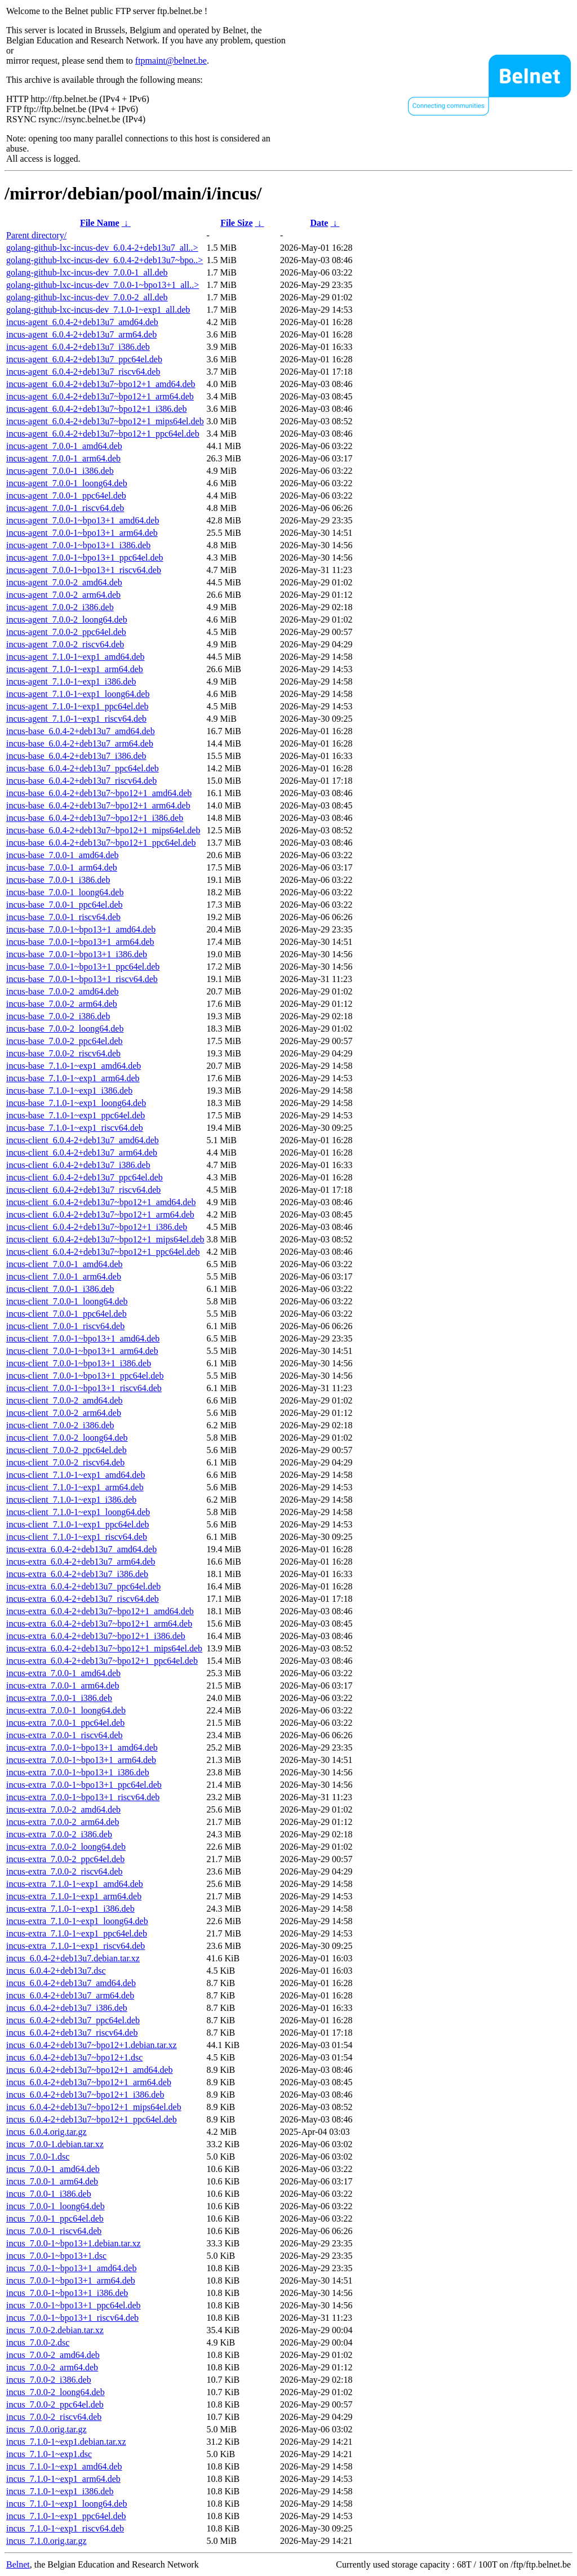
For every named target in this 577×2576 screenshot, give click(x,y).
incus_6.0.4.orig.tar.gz (46, 2132)
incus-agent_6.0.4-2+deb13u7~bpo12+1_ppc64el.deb (102, 433)
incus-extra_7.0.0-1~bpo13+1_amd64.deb (82, 1747)
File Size (236, 223)
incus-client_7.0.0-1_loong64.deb (67, 1301)
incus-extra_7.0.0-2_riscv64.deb (64, 1871)
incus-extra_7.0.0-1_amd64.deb (63, 1673)
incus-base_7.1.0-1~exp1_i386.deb (69, 1090)
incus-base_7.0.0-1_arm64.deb (61, 867)
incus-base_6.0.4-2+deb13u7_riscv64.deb (81, 780)
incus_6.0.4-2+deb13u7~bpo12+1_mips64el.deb (93, 2107)
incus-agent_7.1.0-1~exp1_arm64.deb (74, 669)
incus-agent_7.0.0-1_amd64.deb (64, 446)
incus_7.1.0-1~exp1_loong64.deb (66, 2503)
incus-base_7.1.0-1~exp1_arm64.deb (73, 1078)
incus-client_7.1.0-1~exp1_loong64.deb (78, 1512)
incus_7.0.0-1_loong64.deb (55, 2206)
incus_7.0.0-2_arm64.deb (52, 2367)
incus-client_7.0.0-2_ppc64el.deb (66, 1450)
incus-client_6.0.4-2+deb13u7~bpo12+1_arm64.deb (100, 1214)
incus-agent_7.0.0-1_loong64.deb (66, 483)
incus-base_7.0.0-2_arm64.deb (61, 1004)
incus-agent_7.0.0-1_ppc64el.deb (66, 495)
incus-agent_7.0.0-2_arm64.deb (63, 594)
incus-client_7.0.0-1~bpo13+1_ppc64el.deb (84, 1375)
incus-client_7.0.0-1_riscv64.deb (65, 1326)
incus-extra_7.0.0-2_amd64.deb (63, 1809)
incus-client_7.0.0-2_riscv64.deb (65, 1462)
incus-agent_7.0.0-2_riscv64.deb (65, 644)
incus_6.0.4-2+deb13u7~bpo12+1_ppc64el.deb (91, 2119)
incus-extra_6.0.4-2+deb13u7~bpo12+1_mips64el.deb (104, 1648)
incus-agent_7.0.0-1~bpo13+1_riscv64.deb (83, 570)
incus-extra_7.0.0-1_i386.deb (59, 1698)
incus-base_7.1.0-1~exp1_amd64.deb (73, 1066)
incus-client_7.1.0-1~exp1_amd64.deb (75, 1475)
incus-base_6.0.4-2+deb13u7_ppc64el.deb (82, 768)
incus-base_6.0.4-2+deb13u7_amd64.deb (80, 731)
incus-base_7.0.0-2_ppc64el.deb (64, 1041)
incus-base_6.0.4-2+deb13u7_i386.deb (76, 756)
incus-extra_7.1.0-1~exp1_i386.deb (70, 1908)
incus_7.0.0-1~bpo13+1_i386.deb (67, 2293)
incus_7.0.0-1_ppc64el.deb (55, 2218)
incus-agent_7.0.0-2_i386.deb (60, 607)
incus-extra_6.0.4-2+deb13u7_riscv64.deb (82, 1599)
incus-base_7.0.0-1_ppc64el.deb (64, 904)
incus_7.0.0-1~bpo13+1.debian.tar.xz (73, 2243)
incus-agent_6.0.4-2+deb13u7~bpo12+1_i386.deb (96, 409)
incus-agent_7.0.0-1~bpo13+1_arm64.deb (82, 533)
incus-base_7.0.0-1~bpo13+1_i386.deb (76, 954)
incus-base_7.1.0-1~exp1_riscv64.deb (74, 1127)
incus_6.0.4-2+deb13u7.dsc (56, 1970)
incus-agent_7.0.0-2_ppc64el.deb (66, 632)
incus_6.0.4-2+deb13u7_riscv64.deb (71, 2032)
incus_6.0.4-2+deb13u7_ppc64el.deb (73, 2020)
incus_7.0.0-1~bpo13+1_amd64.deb (71, 2268)
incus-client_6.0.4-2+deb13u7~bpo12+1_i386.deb (96, 1227)
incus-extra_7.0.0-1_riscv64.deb (64, 1735)
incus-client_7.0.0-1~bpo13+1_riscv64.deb (84, 1388)
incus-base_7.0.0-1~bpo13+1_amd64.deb (81, 929)
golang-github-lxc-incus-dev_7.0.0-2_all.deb (87, 297)
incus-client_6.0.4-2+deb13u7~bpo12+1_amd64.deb (101, 1202)
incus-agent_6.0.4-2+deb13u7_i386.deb (78, 347)
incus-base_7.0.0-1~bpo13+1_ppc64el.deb (82, 966)
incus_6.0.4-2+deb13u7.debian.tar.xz (73, 1958)
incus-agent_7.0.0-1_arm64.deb (63, 458)
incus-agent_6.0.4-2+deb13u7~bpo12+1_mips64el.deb (105, 421)
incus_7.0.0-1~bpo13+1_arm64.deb (70, 2280)
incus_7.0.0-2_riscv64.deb (53, 2417)
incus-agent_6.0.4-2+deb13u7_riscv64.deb (83, 371)
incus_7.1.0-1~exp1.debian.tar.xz (66, 2441)
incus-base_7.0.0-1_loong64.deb (64, 892)
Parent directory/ (36, 235)
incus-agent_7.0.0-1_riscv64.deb (65, 508)
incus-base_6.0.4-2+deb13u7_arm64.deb (79, 743)
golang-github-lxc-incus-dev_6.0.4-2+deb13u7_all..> (102, 247)
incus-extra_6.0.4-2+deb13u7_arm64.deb (81, 1561)
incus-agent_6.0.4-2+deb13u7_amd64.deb (82, 322)
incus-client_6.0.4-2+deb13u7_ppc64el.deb (84, 1177)
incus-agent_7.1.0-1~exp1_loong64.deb (77, 694)
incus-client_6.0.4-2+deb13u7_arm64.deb (81, 1152)
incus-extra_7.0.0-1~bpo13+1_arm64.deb (81, 1760)
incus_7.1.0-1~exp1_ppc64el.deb (66, 2516)
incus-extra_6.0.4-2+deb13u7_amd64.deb (81, 1549)
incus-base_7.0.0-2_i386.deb (58, 1016)
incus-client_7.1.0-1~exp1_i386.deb (71, 1499)
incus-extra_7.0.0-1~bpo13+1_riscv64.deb (82, 1797)
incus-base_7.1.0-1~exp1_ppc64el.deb (75, 1115)
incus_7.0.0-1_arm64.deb (52, 2181)
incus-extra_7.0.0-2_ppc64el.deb (65, 1859)
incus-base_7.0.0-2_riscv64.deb (63, 1053)
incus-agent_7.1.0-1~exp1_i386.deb (71, 681)
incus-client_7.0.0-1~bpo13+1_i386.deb (78, 1363)
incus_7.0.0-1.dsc (37, 2156)
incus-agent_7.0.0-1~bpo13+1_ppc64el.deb (84, 557)
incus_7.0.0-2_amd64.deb (53, 2355)
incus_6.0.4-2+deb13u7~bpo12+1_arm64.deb (88, 2082)
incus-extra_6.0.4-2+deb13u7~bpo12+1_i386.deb (95, 1636)
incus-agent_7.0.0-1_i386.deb (60, 471)
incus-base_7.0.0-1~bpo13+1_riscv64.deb (82, 979)
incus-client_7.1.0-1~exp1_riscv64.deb (76, 1537)
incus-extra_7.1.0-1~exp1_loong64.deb (77, 1921)
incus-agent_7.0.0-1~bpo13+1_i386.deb (78, 545)
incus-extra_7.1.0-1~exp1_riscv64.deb (75, 1946)
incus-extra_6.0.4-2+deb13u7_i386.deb (77, 1574)
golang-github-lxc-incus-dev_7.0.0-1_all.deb (87, 272)
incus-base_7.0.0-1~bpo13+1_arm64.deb (80, 942)
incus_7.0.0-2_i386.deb (48, 2379)
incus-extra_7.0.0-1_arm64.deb (62, 1685)
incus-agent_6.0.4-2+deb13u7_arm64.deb (81, 334)
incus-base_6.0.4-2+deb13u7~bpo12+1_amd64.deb (99, 793)
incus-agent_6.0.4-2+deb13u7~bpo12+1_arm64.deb (100, 396)
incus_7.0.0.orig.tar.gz (46, 2429)
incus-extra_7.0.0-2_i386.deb (59, 1834)
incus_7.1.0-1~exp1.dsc (49, 2454)
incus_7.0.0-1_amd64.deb (53, 2169)
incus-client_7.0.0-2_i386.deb (60, 1425)
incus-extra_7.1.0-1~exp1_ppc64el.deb (76, 1933)
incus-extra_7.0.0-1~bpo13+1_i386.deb (77, 1772)
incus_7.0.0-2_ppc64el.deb (55, 2404)
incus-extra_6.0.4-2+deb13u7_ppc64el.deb (83, 1586)
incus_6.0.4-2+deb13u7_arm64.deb (70, 1995)
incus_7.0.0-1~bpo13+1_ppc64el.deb (73, 2305)
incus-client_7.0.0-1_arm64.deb (63, 1276)
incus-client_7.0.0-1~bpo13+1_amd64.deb (82, 1338)
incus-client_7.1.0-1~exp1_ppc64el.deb (77, 1524)
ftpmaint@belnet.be (171, 60)
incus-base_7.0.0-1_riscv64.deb (63, 917)
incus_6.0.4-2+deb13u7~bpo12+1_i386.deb (85, 2094)
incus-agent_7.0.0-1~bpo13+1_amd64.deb (82, 520)
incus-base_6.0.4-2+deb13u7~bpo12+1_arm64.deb (98, 805)
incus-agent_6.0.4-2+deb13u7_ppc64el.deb (84, 359)
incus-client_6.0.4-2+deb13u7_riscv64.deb (83, 1189)
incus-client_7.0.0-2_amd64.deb (64, 1400)
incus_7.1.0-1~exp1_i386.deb (59, 2491)
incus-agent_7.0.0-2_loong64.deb (66, 619)
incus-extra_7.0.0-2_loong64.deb (66, 1846)
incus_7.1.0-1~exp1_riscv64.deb (65, 2528)
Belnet (18, 2564)
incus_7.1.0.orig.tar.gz (46, 2541)
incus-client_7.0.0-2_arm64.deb (63, 1413)
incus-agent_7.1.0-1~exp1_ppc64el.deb (77, 706)
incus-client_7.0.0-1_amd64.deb (64, 1264)
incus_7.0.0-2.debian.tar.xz (55, 2330)
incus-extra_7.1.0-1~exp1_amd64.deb (74, 1884)
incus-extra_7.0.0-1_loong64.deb (66, 1710)
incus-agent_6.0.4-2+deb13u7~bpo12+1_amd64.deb (101, 384)
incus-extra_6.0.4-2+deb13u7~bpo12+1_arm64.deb (99, 1623)
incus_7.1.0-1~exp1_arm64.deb (63, 2479)
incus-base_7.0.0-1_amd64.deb (62, 855)
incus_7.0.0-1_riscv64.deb (53, 2231)
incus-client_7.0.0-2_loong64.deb (67, 1437)
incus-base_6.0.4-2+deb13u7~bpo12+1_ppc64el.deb (101, 842)
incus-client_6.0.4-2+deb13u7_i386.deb (78, 1165)
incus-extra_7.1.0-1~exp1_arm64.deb (73, 1896)
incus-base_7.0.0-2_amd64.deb (62, 991)
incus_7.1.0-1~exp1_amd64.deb (64, 2466)
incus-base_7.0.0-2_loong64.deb (64, 1028)
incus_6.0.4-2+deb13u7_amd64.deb (71, 1983)
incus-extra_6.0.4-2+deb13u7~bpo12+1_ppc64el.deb (102, 1660)
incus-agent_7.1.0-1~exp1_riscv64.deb (76, 718)
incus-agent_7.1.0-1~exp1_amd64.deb (75, 656)
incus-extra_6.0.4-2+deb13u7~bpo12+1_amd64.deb (100, 1611)
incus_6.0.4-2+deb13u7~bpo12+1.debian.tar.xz (91, 2045)
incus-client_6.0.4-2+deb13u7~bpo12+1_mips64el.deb (105, 1239)
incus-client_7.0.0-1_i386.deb (60, 1289)
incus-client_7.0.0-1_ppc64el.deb (66, 1313)
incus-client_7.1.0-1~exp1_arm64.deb (75, 1487)
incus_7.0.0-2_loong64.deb (55, 2392)
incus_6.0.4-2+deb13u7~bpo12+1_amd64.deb (89, 2070)
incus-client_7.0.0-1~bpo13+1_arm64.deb (82, 1351)
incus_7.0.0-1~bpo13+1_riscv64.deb (72, 2317)
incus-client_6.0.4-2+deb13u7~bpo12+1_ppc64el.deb (103, 1251)
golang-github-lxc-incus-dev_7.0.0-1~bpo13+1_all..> (102, 285)
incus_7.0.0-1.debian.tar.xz (55, 2144)
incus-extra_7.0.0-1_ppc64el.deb (65, 1722)
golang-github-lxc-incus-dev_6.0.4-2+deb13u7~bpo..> (104, 260)
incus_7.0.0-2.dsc (37, 2342)
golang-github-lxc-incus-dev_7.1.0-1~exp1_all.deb (98, 309)
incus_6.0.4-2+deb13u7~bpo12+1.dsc (74, 2057)
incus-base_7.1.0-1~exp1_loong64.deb (76, 1103)
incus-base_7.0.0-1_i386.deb (58, 880)
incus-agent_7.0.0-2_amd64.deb (64, 582)
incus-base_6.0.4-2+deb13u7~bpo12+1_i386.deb (94, 818)
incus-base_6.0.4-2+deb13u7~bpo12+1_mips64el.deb (103, 830)
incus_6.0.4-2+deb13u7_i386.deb (66, 2008)
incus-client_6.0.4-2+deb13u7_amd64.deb (82, 1140)
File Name (99, 223)
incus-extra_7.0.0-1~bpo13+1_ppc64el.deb (84, 1784)
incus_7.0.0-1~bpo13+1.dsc (56, 2255)
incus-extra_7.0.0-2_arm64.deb (62, 1822)
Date (319, 223)
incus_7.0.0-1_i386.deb (48, 2194)
